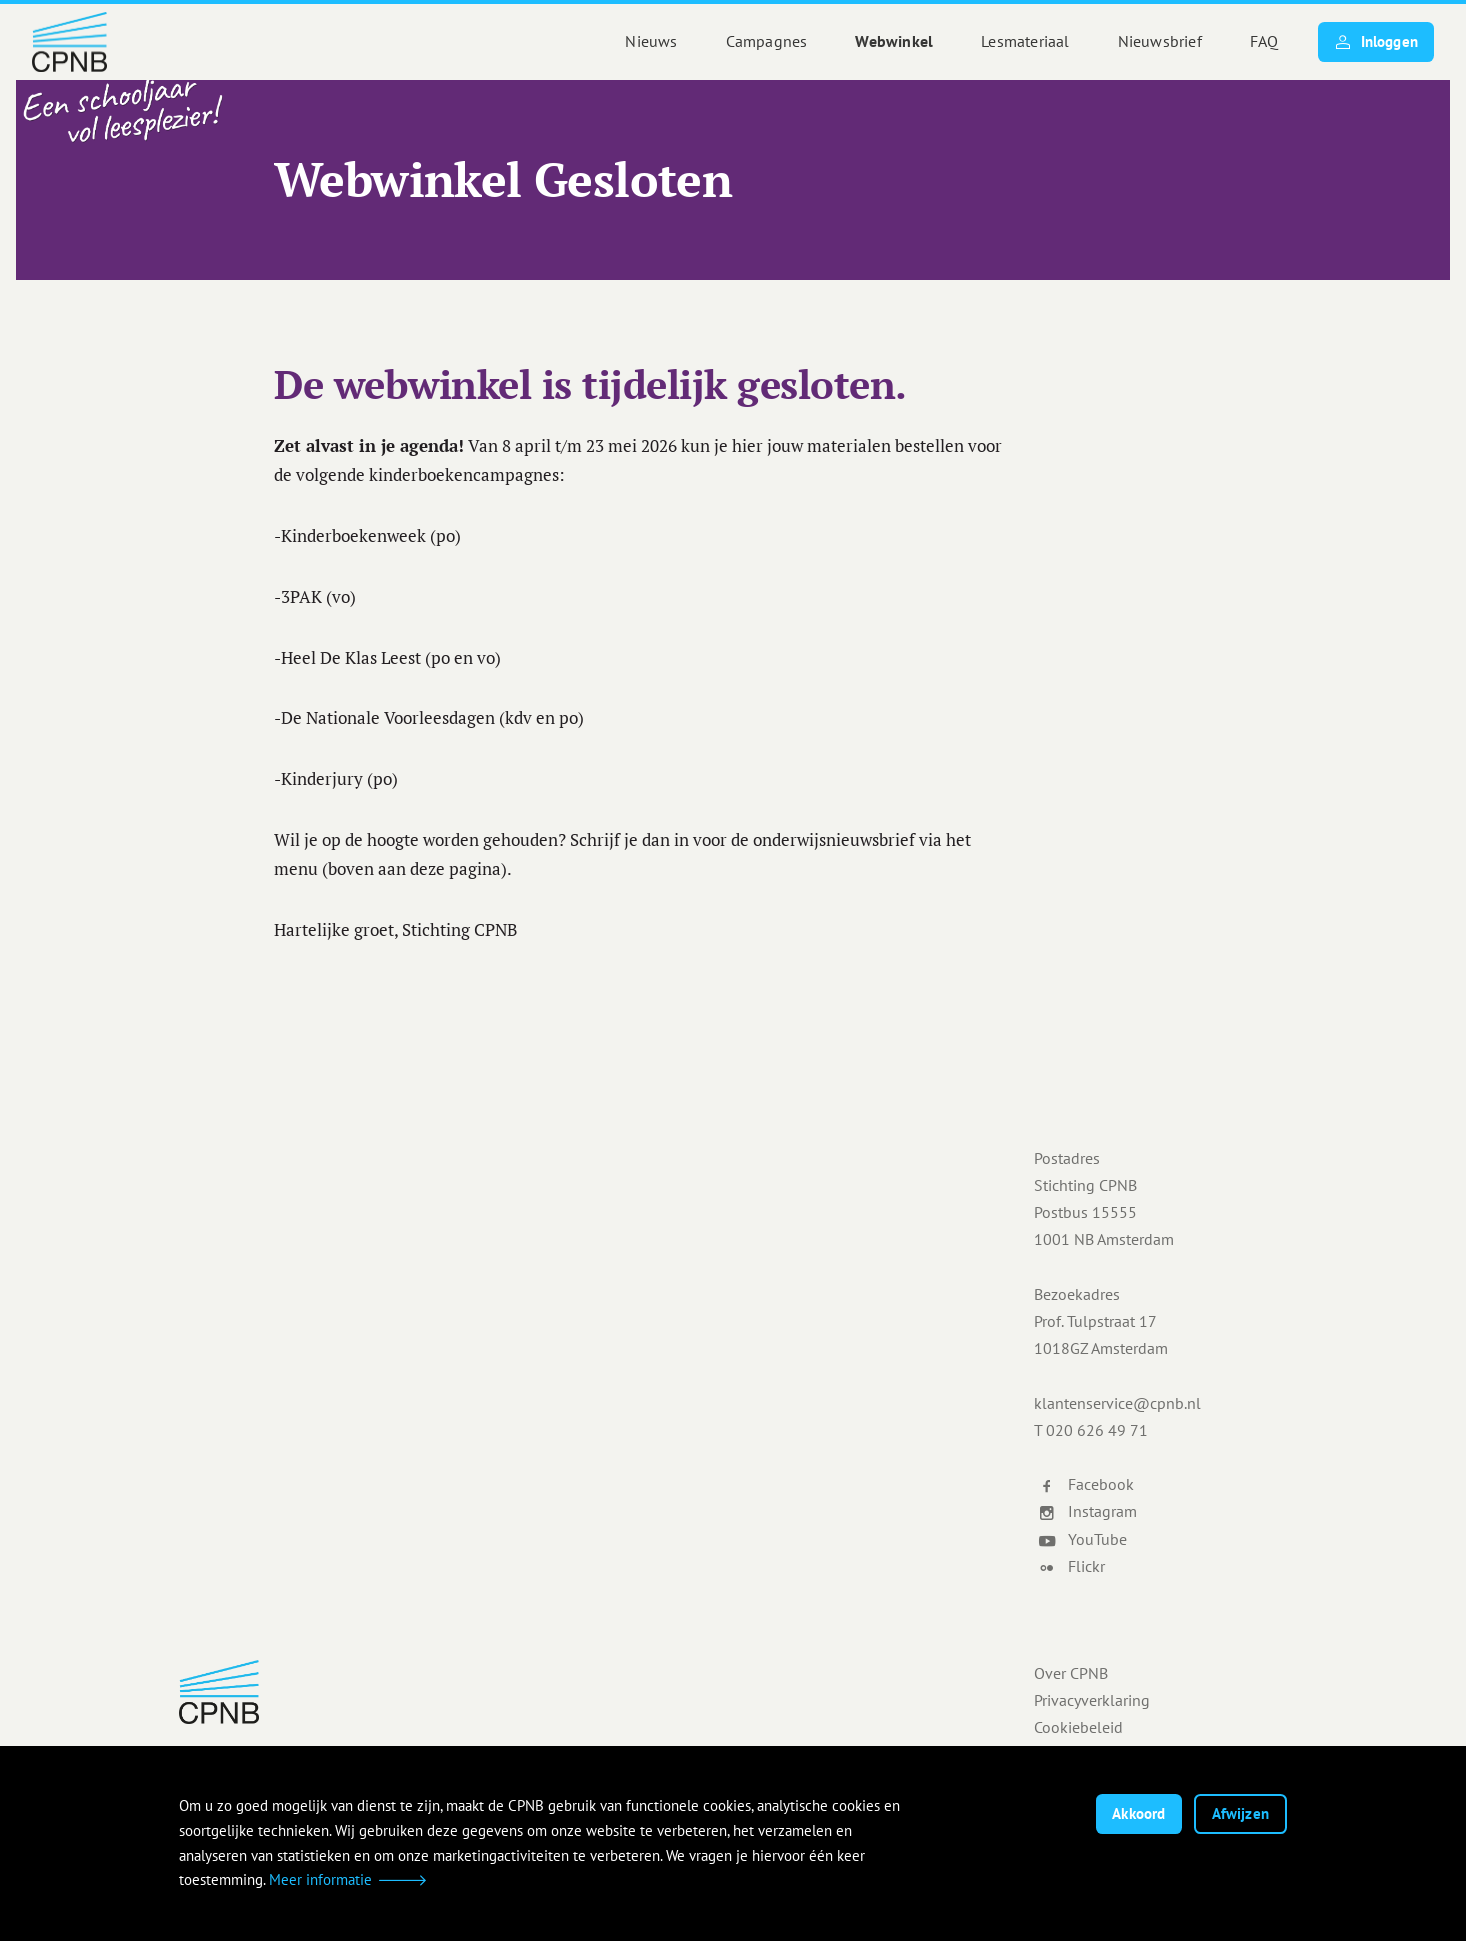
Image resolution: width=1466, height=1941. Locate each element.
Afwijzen (1240, 1813)
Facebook (1086, 1484)
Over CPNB (1071, 1673)
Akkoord (1138, 1813)
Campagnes (767, 41)
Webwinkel (894, 41)
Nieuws (651, 41)
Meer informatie (320, 1879)
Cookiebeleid (1078, 1727)
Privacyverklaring (1092, 1700)
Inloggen (1376, 42)
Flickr (1071, 1566)
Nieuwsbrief (1160, 41)
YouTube (1082, 1539)
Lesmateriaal (1025, 41)
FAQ (1264, 41)
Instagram (1087, 1511)
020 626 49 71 (1097, 1430)
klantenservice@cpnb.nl (1117, 1403)
